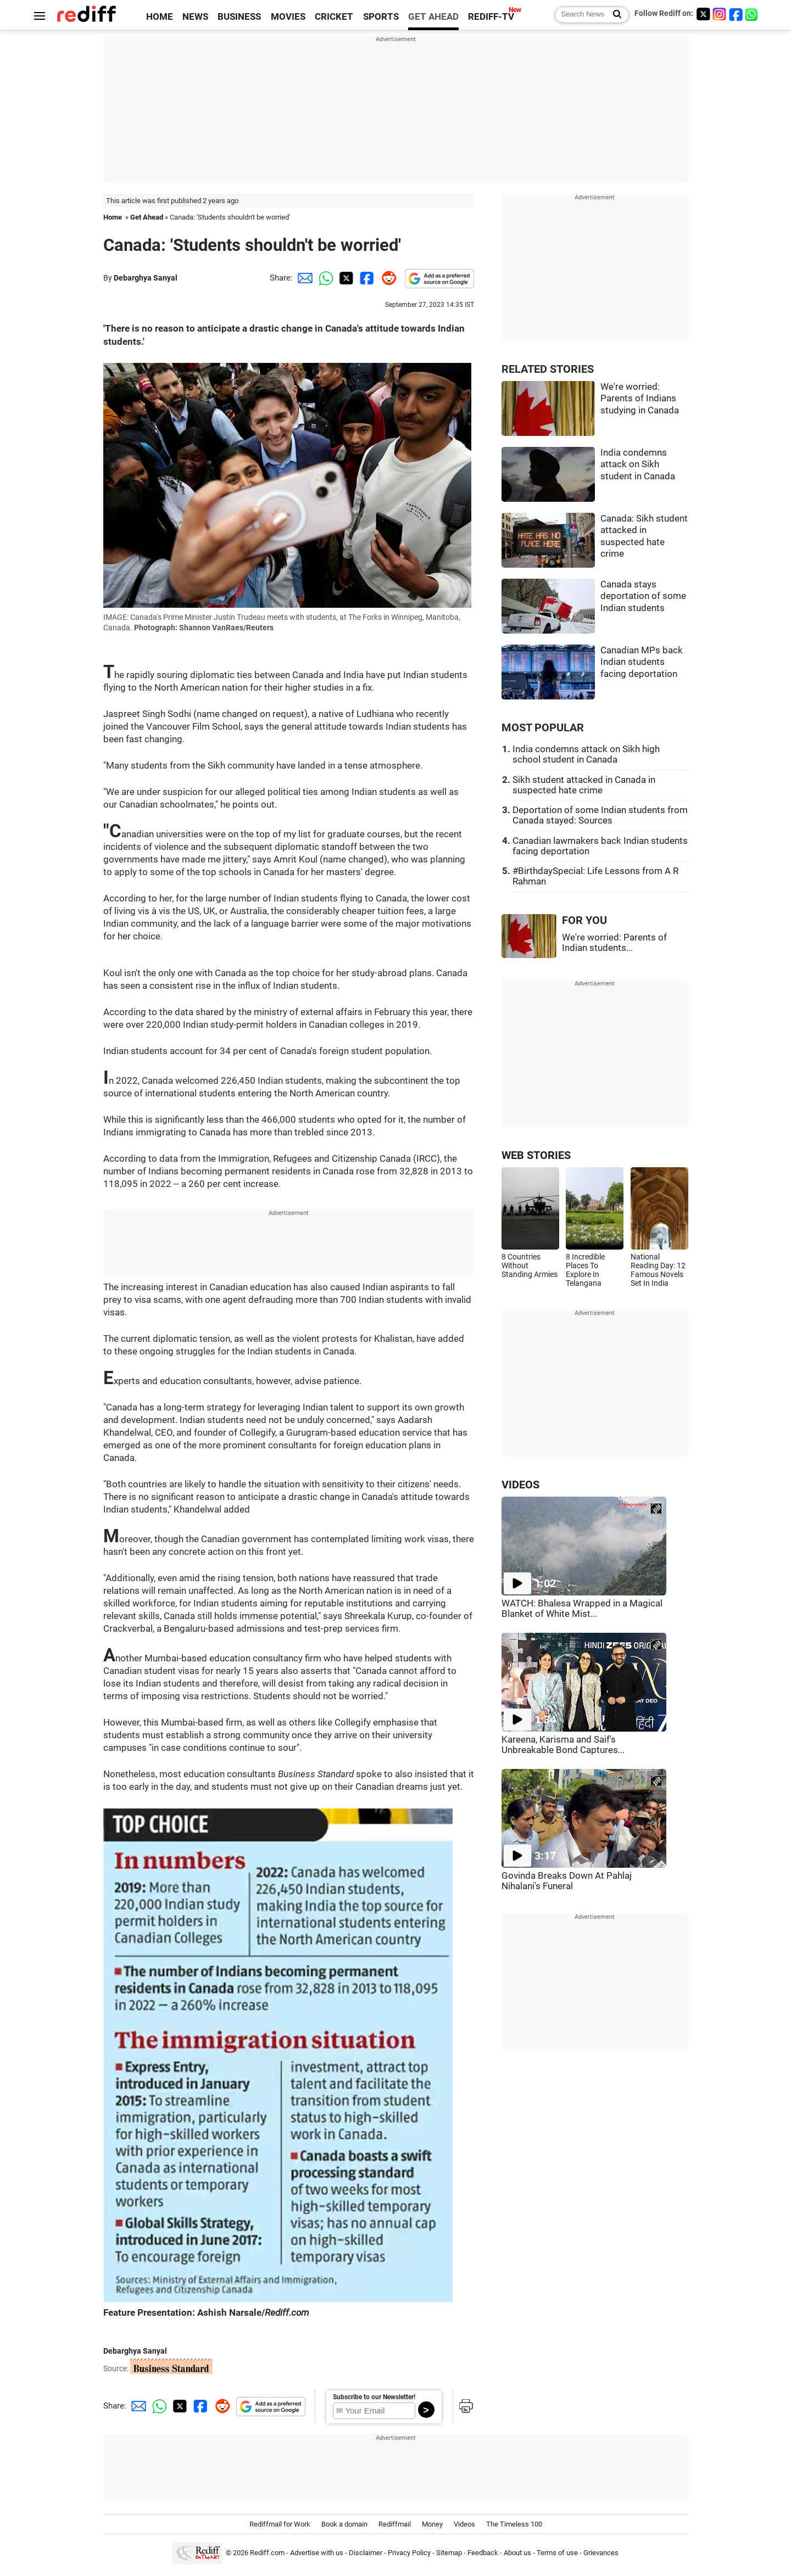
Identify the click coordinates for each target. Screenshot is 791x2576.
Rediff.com (267, 2553)
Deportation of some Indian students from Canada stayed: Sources (600, 815)
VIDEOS (520, 1485)
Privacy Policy (409, 2553)
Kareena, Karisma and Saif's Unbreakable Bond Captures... (563, 1744)
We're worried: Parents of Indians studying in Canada (639, 399)
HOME (159, 17)
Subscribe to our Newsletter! (374, 2397)
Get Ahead (146, 217)
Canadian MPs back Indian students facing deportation (641, 662)
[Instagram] (719, 14)
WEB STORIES (536, 1155)
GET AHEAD (433, 17)
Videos (464, 2524)
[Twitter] (703, 14)
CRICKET (334, 17)
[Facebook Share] (365, 278)
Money (432, 2524)
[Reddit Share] (386, 278)
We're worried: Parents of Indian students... (614, 942)
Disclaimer (365, 2553)
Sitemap (449, 2553)
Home (112, 217)
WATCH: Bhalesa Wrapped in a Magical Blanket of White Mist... (582, 1608)
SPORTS (381, 17)
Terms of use (557, 2553)
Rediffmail (394, 2524)
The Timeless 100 (514, 2524)
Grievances (601, 2553)
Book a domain (344, 2524)
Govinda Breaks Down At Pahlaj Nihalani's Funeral (567, 1881)
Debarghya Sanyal (145, 277)
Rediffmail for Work (279, 2524)
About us (517, 2553)
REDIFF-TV (491, 17)
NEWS (195, 17)
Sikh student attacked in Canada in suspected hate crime (584, 785)
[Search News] (613, 14)
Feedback (482, 2553)
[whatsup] (752, 14)
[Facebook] (736, 14)
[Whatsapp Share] (324, 278)
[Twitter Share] (345, 278)
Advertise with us (316, 2553)
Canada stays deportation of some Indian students (643, 596)
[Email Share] (303, 278)
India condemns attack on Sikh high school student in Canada (586, 754)
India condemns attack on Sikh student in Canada (637, 464)
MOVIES (288, 17)
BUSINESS (239, 17)
